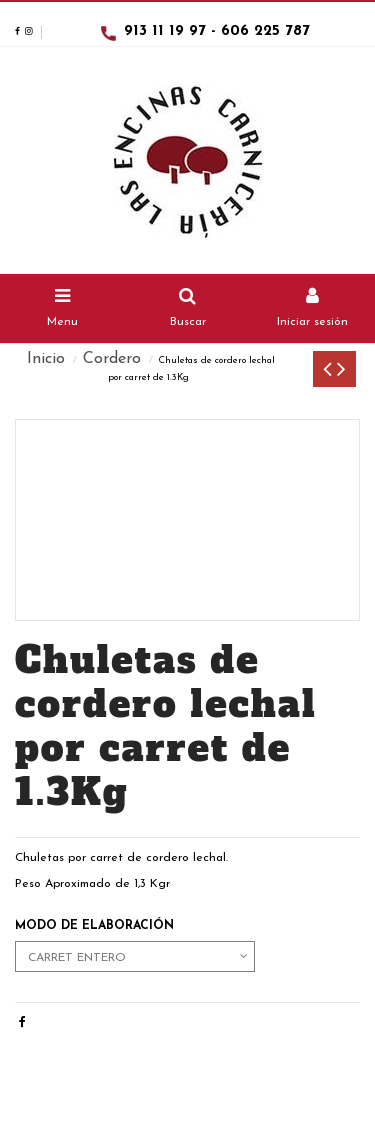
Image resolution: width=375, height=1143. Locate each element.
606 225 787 (265, 31)
